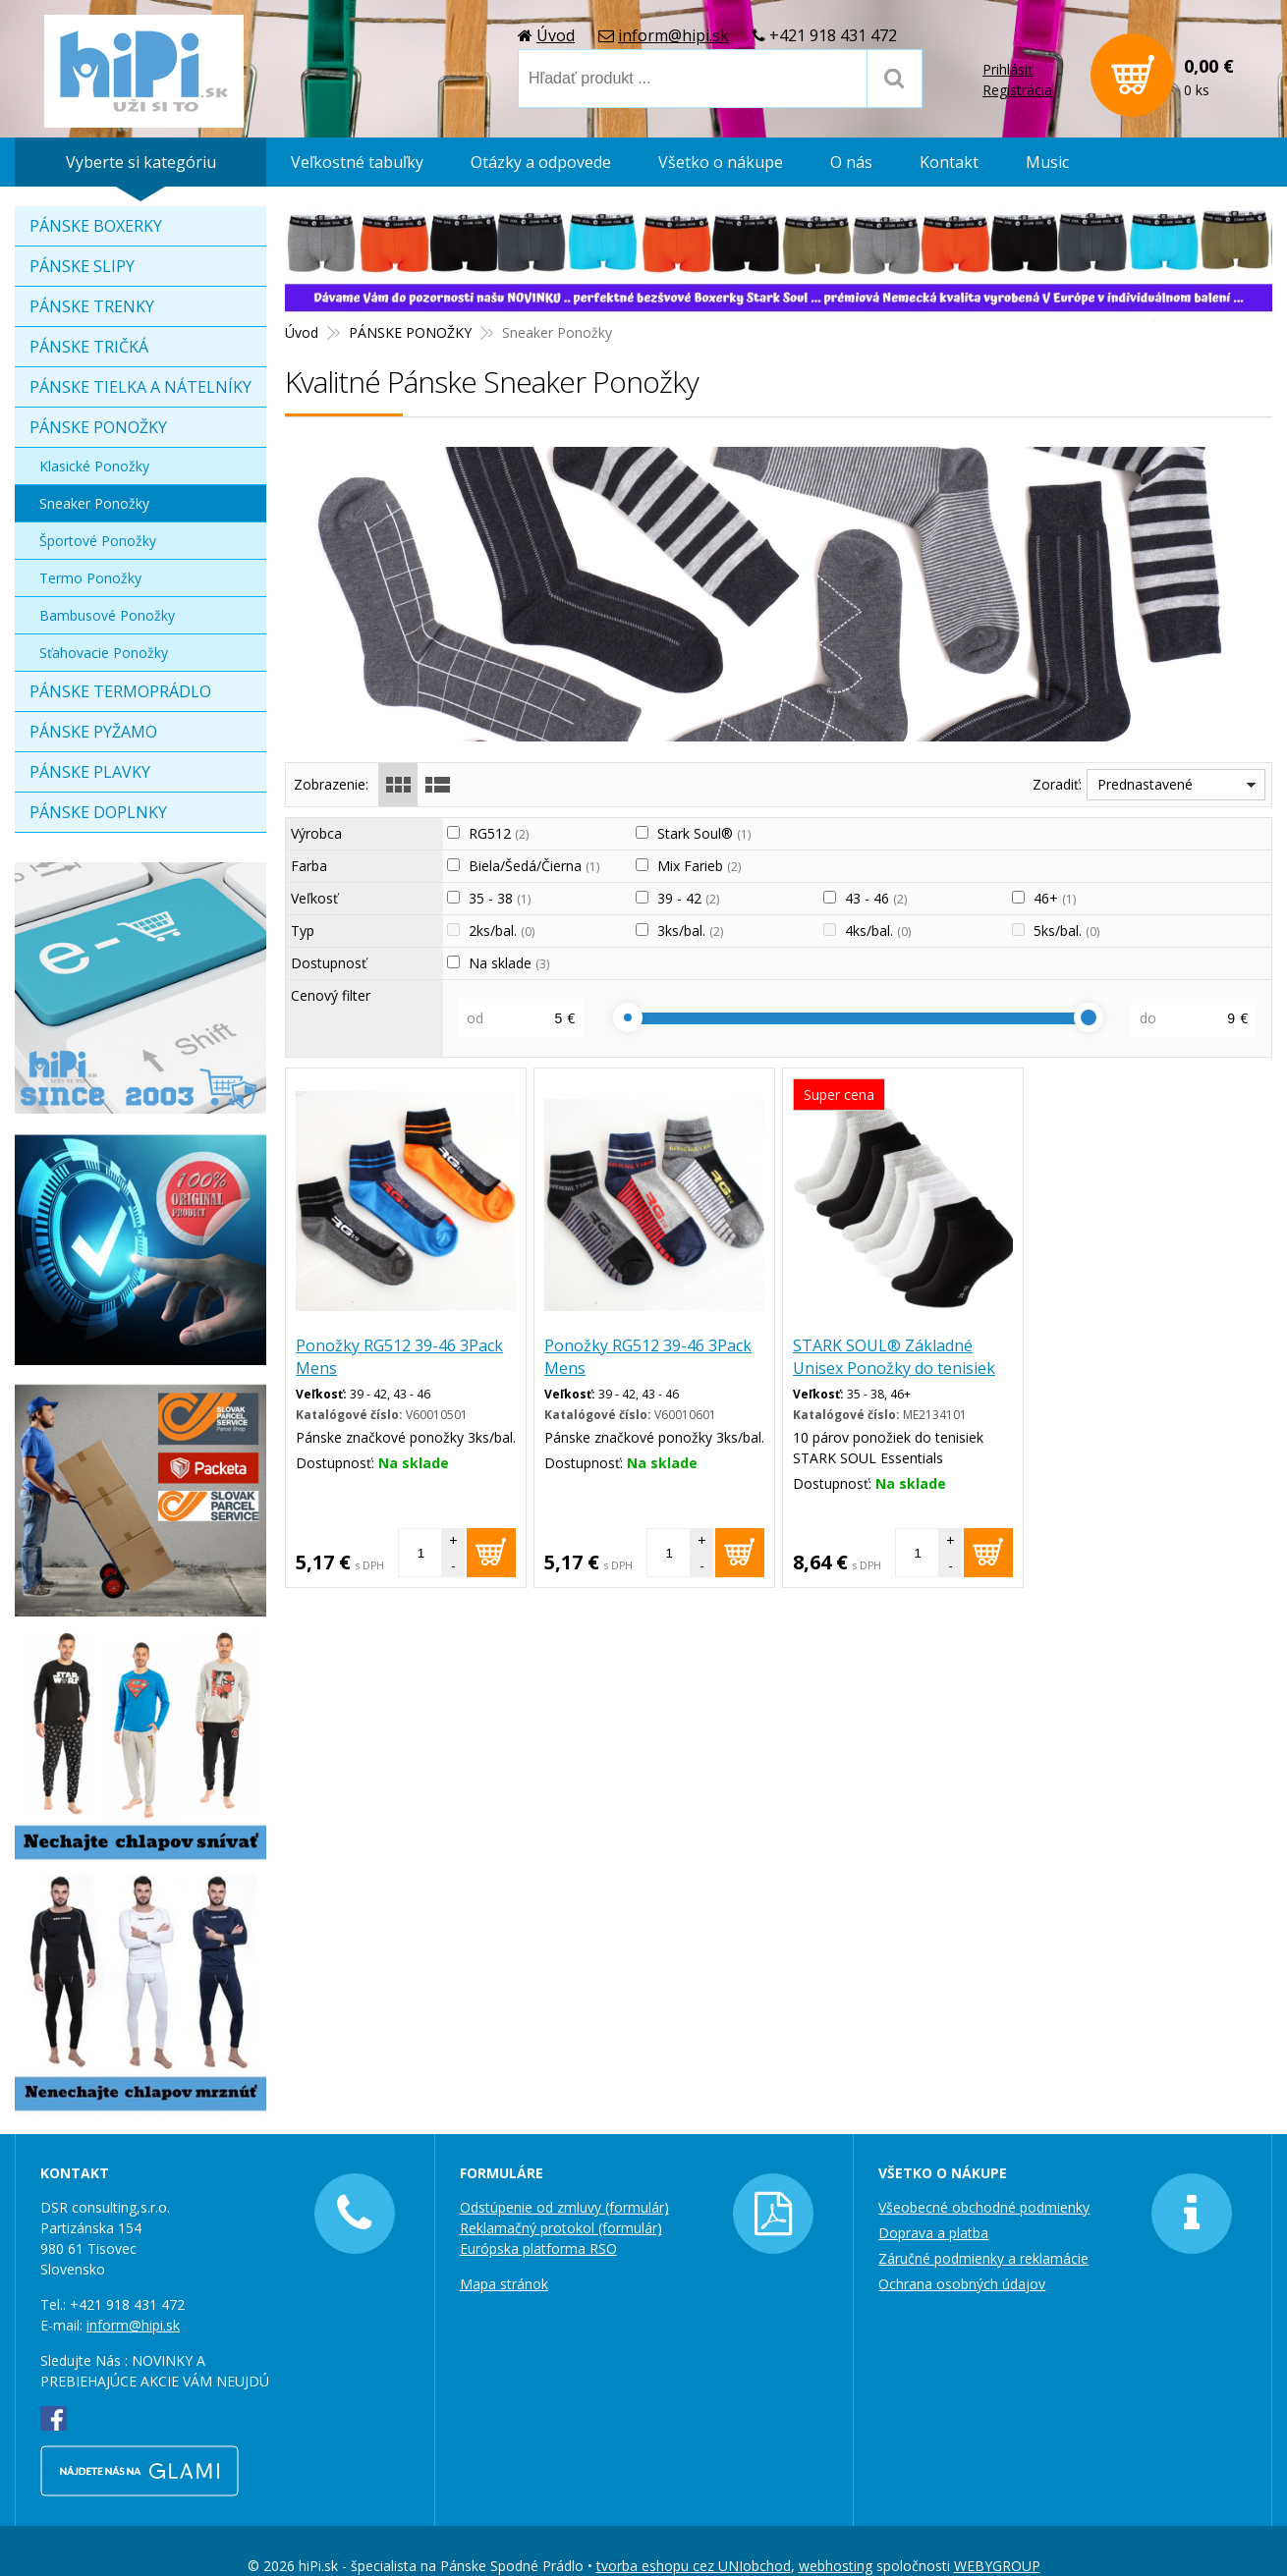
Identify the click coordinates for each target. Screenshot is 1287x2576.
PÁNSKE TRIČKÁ (88, 346)
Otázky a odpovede (541, 162)
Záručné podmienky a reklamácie (983, 2258)
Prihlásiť (1007, 69)
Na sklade (509, 963)
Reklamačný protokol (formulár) (561, 2228)
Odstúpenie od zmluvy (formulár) (564, 2207)
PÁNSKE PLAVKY (89, 772)
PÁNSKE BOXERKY (95, 226)
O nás (851, 162)
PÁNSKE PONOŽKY (98, 427)
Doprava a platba (933, 2232)
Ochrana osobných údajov (961, 2284)
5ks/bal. (1066, 930)
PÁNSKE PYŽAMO (93, 731)
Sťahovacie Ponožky (103, 652)
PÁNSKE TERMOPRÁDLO (120, 691)
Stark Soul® (704, 833)
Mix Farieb (699, 865)
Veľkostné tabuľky (357, 162)
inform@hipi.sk (673, 34)
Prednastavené (1145, 784)
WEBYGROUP (997, 2565)
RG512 (499, 833)
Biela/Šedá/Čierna (534, 865)
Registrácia (1017, 90)
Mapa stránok (504, 2284)
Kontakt (949, 162)
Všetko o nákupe (720, 162)
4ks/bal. (878, 930)
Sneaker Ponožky (94, 503)
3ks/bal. (690, 930)
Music (1047, 162)
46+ (1055, 898)
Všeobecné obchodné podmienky (984, 2207)
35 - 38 (500, 898)
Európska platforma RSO (538, 2248)
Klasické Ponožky (94, 466)
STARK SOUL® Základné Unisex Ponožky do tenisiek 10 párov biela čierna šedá (894, 1368)
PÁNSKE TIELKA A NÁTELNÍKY (140, 387)
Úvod (555, 34)
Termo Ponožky (90, 578)
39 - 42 (688, 898)
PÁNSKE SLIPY (82, 266)
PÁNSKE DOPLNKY (98, 812)
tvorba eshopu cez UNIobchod (693, 2565)
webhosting (835, 2565)
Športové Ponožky (97, 540)
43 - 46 (876, 898)
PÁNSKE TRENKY (91, 306)
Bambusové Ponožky (107, 615)
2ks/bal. (501, 930)
